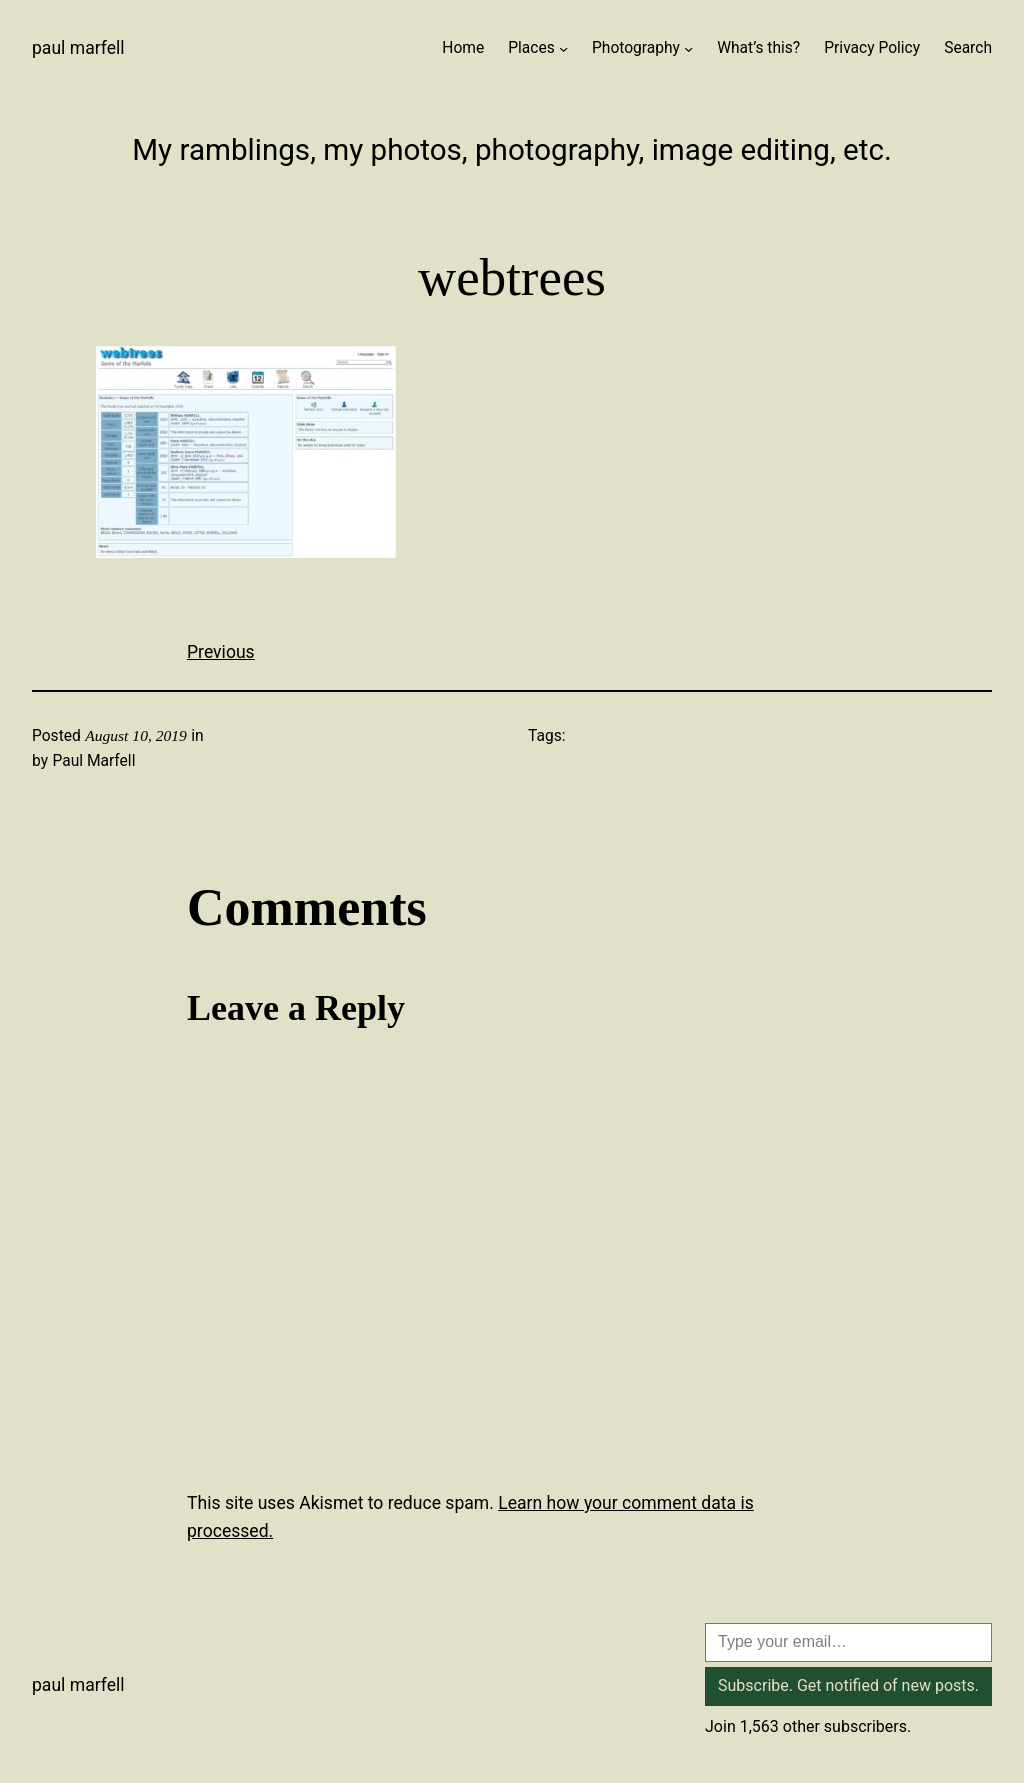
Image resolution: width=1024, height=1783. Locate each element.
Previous (221, 652)
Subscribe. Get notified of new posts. (848, 1685)
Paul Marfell (78, 48)
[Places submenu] (563, 48)
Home (463, 48)
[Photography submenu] (688, 48)
